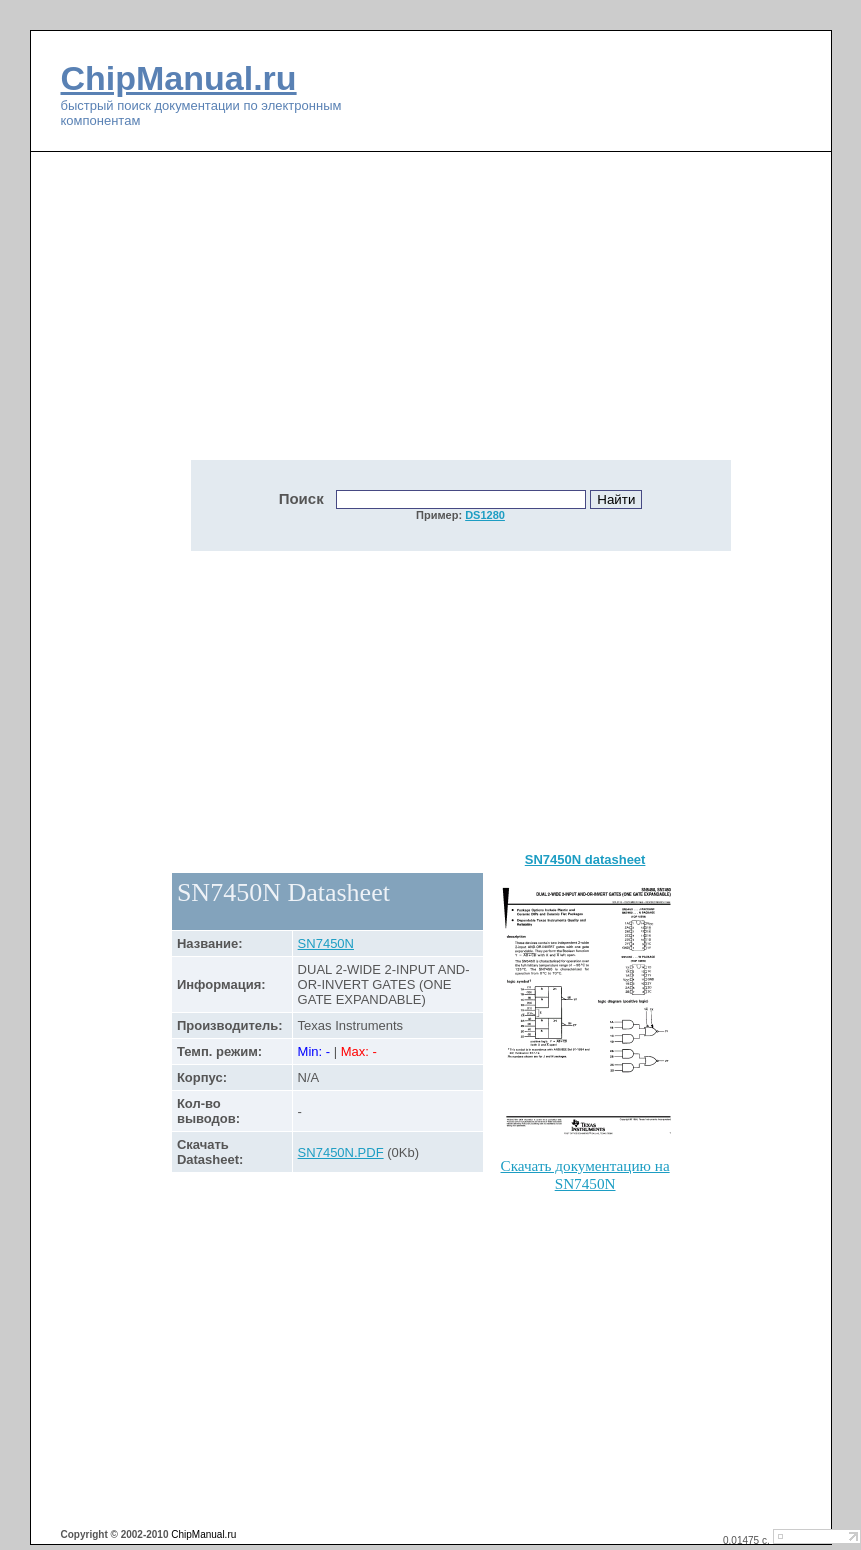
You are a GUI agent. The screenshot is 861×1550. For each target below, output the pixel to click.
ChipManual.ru (179, 78)
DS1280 (485, 515)
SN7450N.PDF (341, 1152)
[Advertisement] (327, 317)
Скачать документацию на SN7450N (585, 1174)
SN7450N (326, 943)
